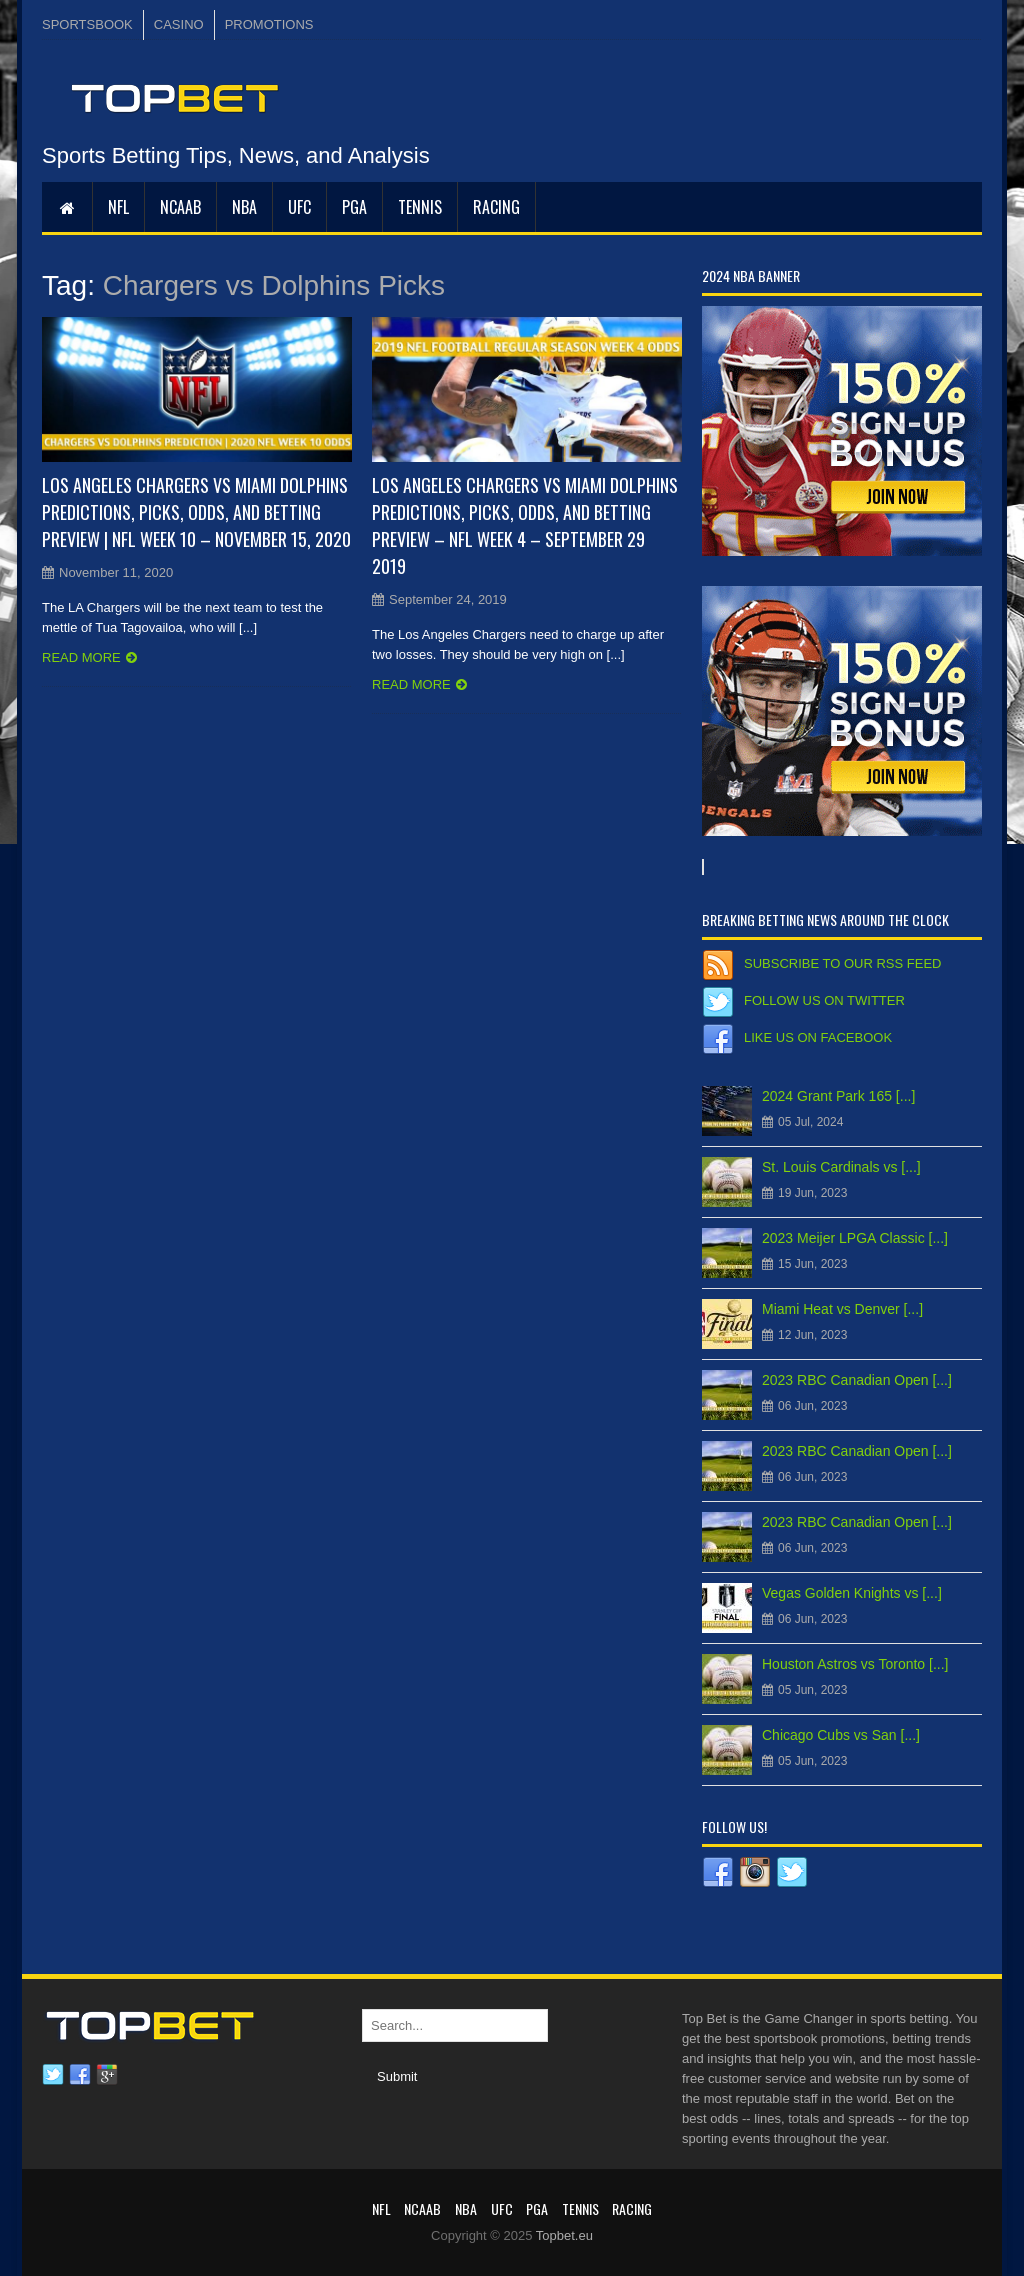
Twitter (53, 2075)
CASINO (179, 24)
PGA (354, 207)
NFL (118, 207)
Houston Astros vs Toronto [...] (855, 1664)
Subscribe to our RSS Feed (842, 963)
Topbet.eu (564, 2235)
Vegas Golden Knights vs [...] (852, 1593)
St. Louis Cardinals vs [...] (841, 1167)
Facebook (80, 2075)
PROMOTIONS (269, 24)
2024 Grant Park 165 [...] (838, 1096)
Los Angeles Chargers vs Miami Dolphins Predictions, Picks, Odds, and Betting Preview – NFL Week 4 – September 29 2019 (525, 525)
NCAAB (180, 207)
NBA (244, 207)
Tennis (420, 207)
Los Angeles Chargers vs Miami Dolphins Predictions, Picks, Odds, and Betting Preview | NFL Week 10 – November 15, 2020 (196, 512)
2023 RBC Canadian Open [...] (857, 1380)
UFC (299, 207)
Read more (81, 657)
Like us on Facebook (818, 1037)
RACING (496, 207)
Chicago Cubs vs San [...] (841, 1735)
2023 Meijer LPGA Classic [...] (855, 1238)
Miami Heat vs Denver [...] (842, 1309)
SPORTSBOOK (87, 24)
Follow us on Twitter (824, 1000)
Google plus (107, 2075)
